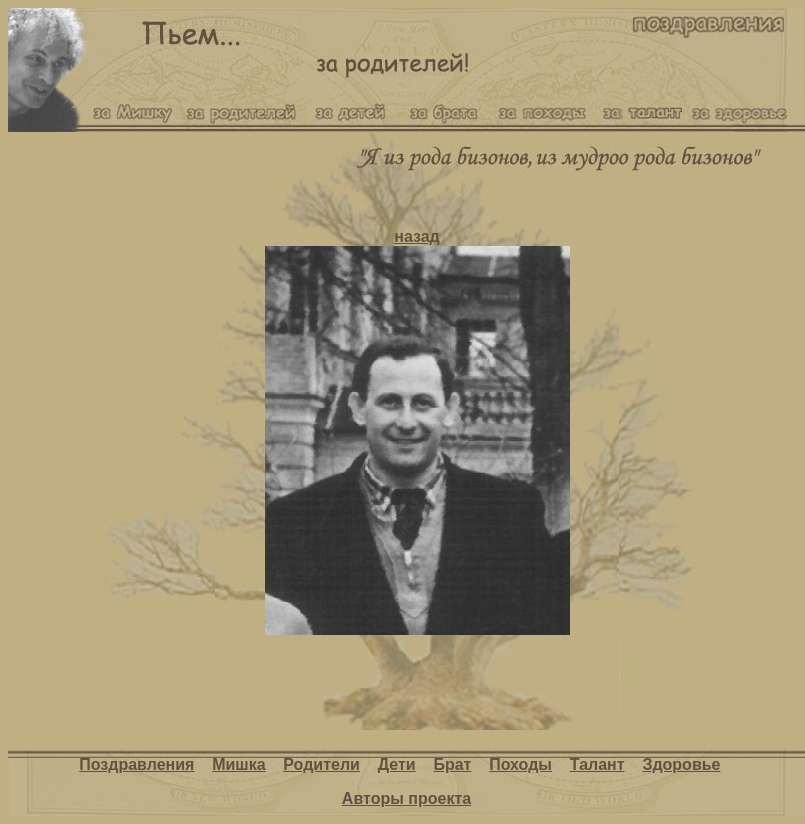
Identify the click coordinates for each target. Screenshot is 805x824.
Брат (452, 764)
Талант (597, 764)
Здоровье (681, 764)
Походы (520, 764)
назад (417, 236)
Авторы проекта (406, 798)
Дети (397, 764)
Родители (321, 764)
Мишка (238, 764)
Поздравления (136, 764)
